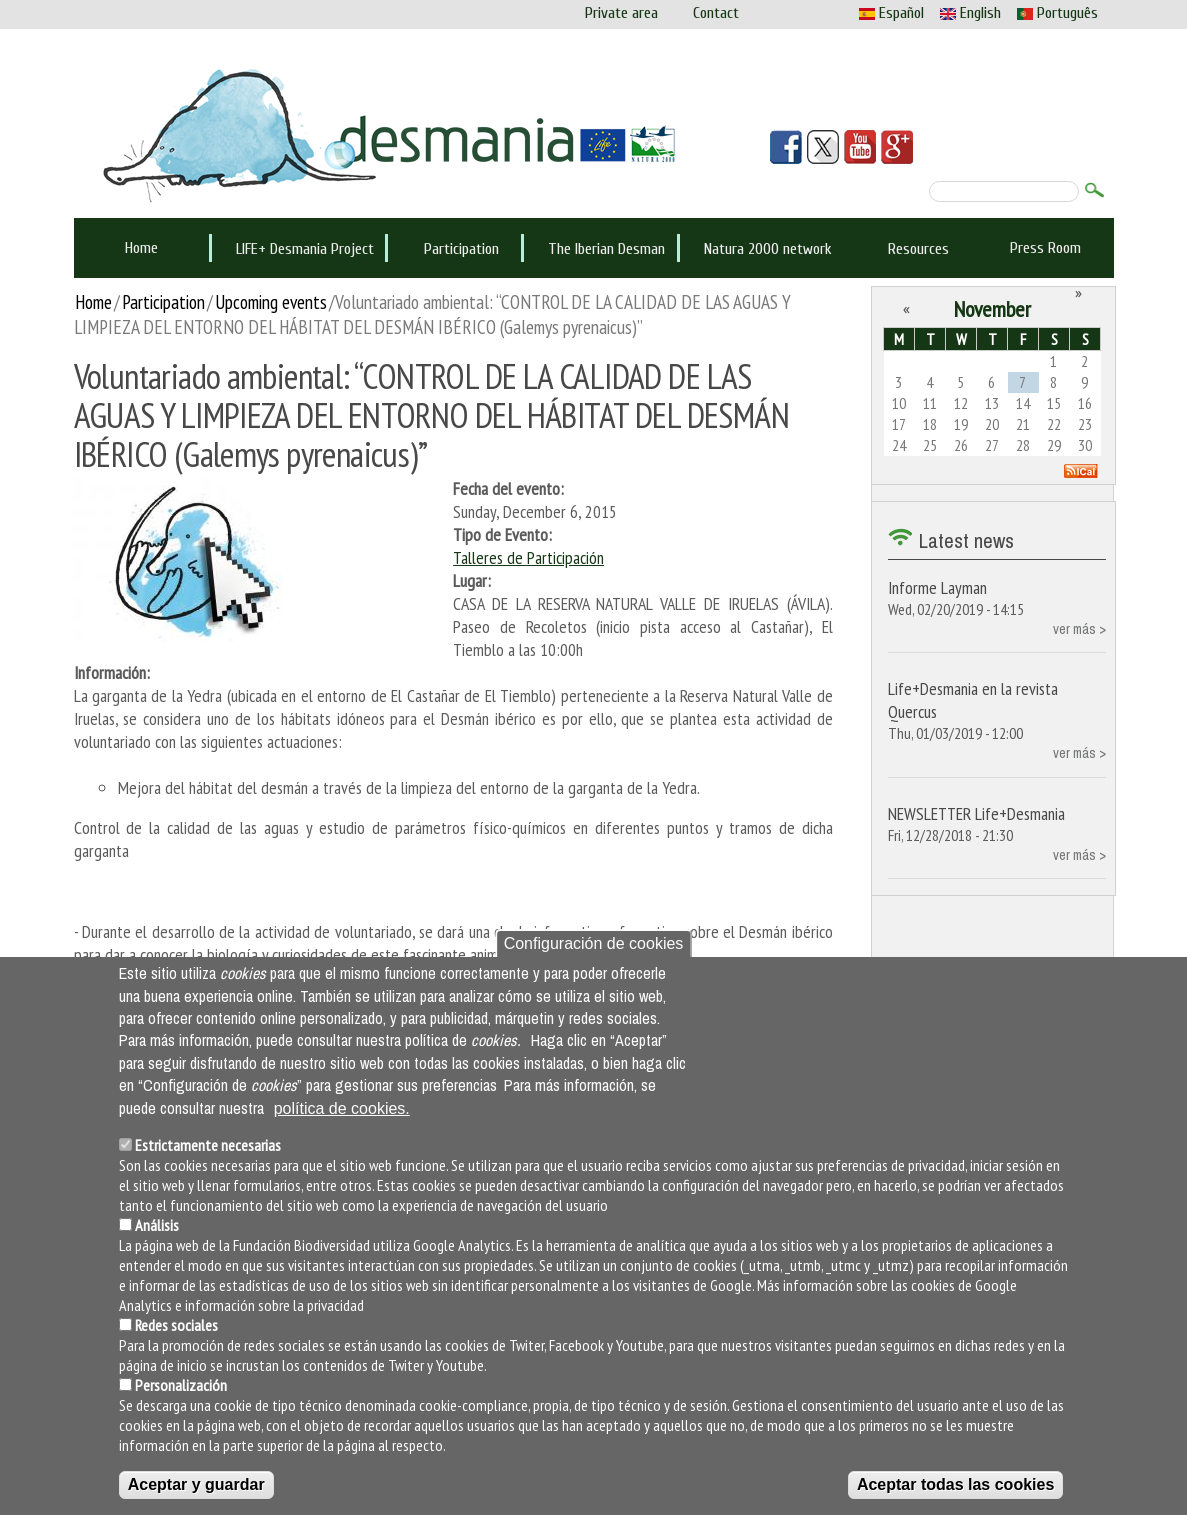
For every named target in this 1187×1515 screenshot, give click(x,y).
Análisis (157, 1225)
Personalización (181, 1385)
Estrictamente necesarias (208, 1145)
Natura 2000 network (768, 249)
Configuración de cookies (594, 943)
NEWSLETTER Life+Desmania (976, 813)
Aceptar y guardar (196, 1484)
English (970, 13)
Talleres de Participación (528, 557)
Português (1057, 13)
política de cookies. (342, 1108)
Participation (461, 249)
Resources (918, 249)
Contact (716, 13)
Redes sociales (176, 1325)
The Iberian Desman (606, 249)
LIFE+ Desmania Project (305, 249)
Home (141, 248)
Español (891, 13)
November (992, 309)
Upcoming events (271, 301)
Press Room (1045, 248)
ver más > (1079, 628)
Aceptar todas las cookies (955, 1484)
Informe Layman (937, 587)
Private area (621, 13)
